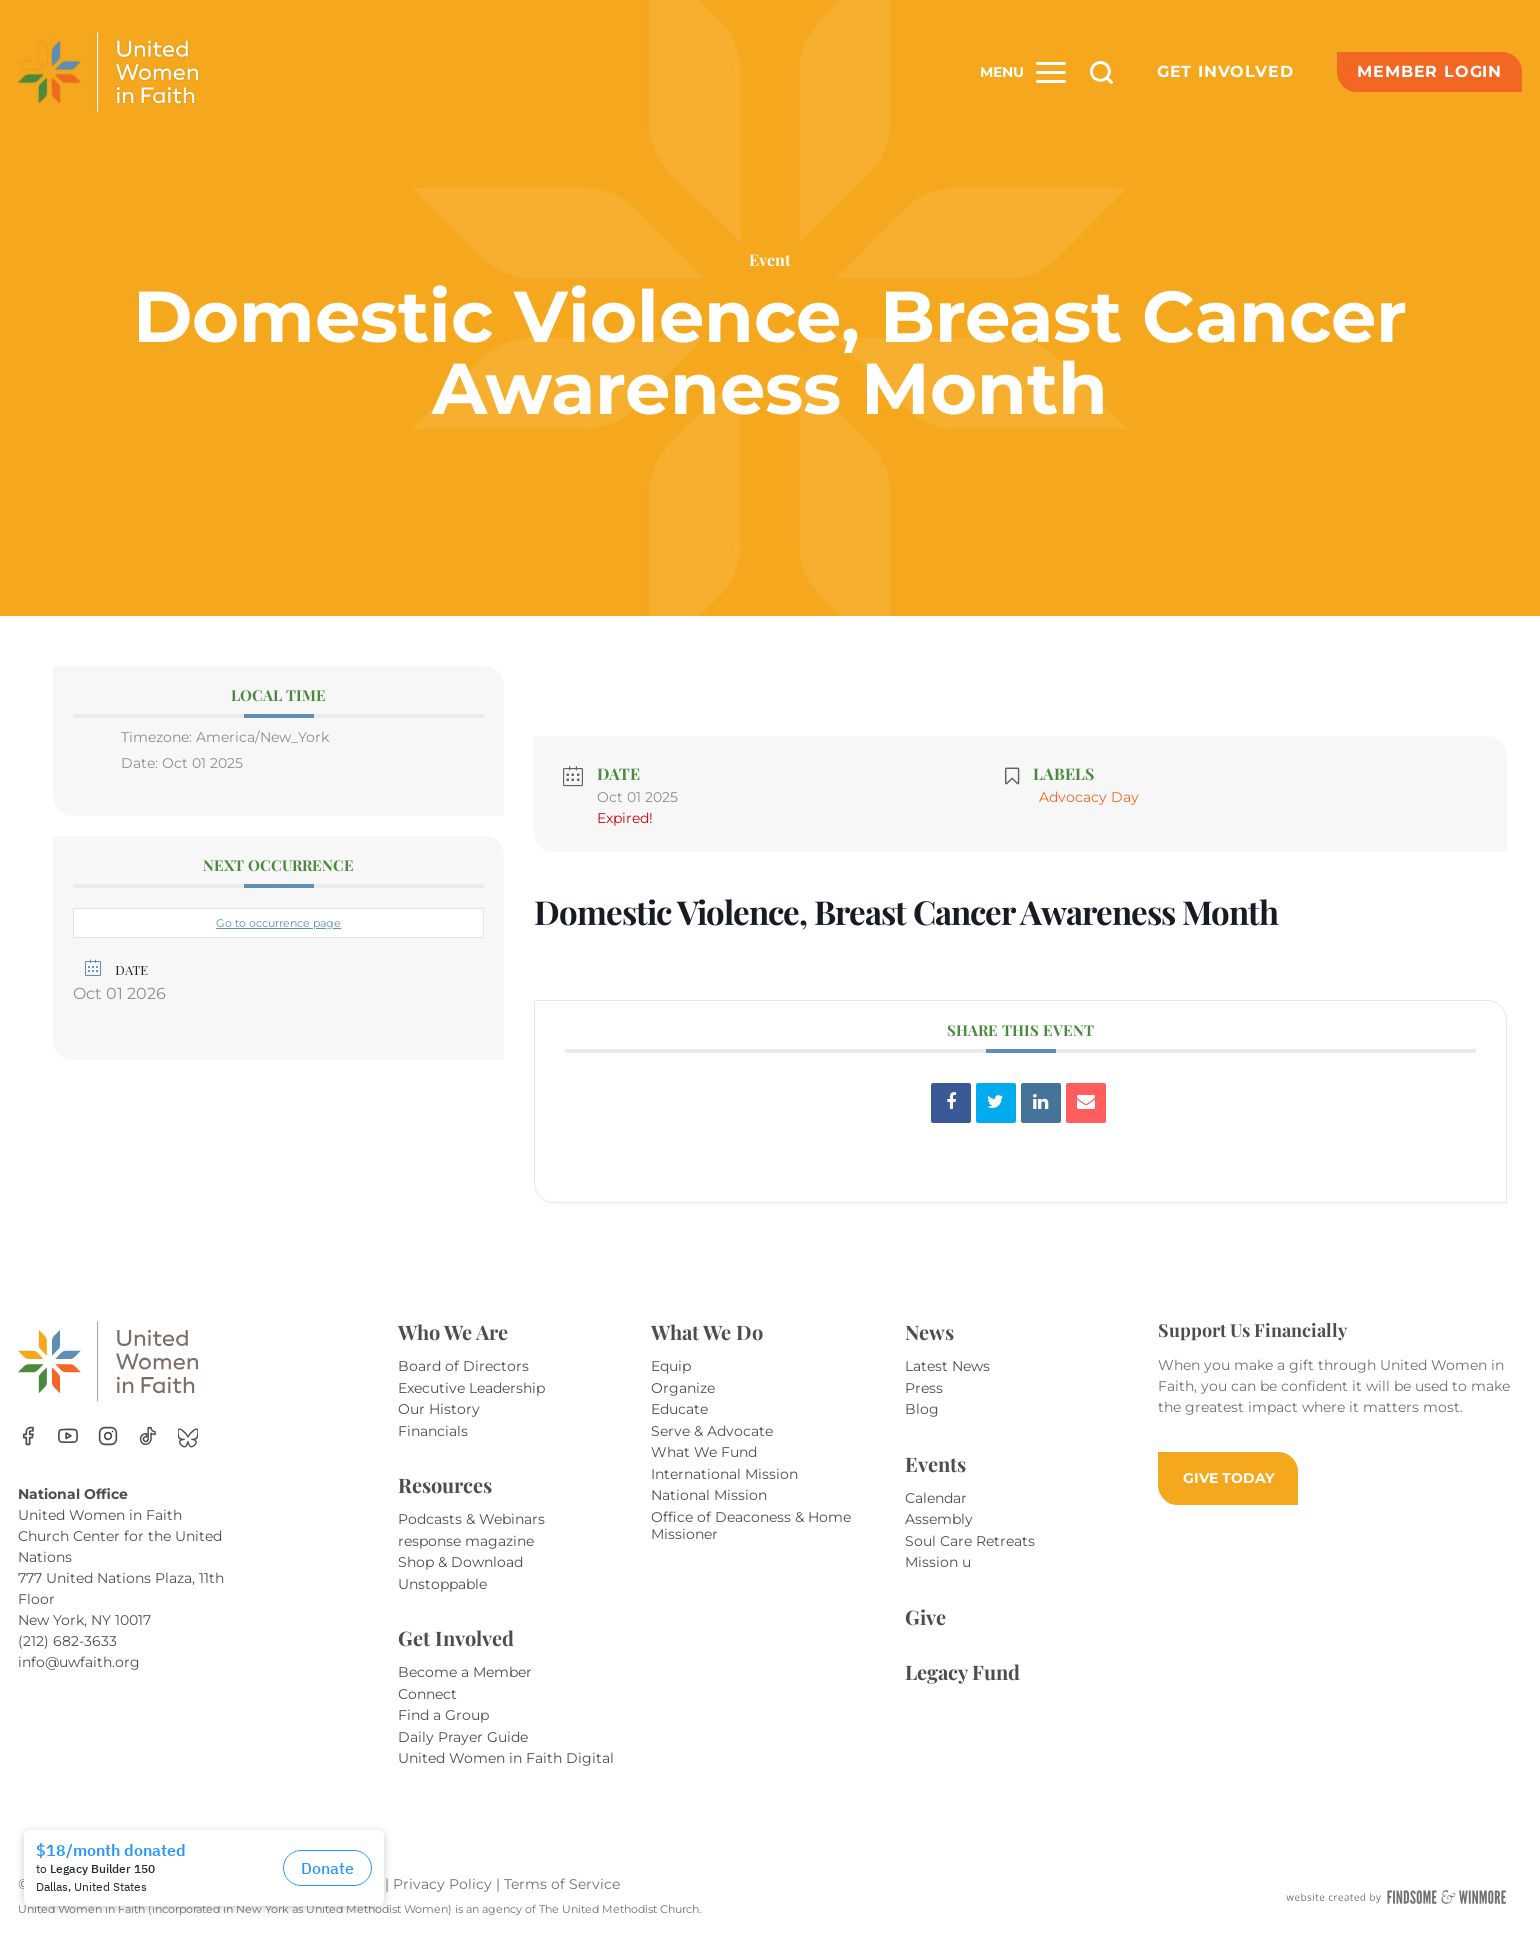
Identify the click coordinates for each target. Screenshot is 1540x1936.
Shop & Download (460, 1562)
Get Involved (1225, 71)
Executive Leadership (471, 1388)
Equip (671, 1366)
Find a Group (443, 1715)
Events (935, 1463)
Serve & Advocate (712, 1431)
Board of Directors (463, 1366)
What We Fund (704, 1452)
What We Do (707, 1331)
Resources (445, 1484)
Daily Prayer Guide (463, 1737)
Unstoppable (442, 1584)
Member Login (1429, 71)
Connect (427, 1694)
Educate (679, 1409)
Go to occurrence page (278, 923)
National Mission (709, 1495)
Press (924, 1388)
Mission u (938, 1562)
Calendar (936, 1498)
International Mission (724, 1474)
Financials (433, 1431)
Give (925, 1616)
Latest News (947, 1366)
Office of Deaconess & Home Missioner (751, 1526)
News (929, 1331)
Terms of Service (562, 1884)
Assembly (939, 1519)
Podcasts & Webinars (471, 1519)
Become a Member (465, 1672)
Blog (922, 1409)
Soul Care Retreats (970, 1541)
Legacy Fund (962, 1671)
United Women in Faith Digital (506, 1758)
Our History (439, 1409)
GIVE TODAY (1228, 1478)
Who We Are (453, 1331)
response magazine (466, 1541)
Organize (683, 1388)
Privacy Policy (444, 1884)
